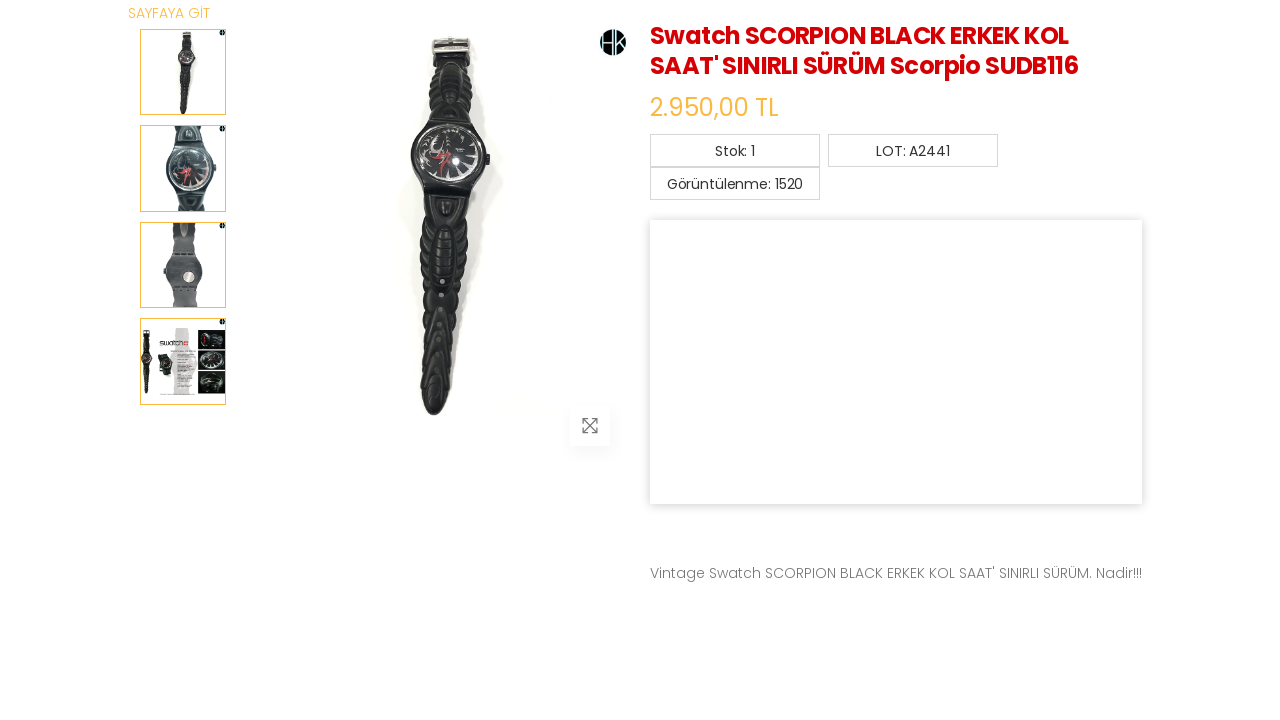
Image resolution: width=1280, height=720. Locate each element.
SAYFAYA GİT (169, 13)
